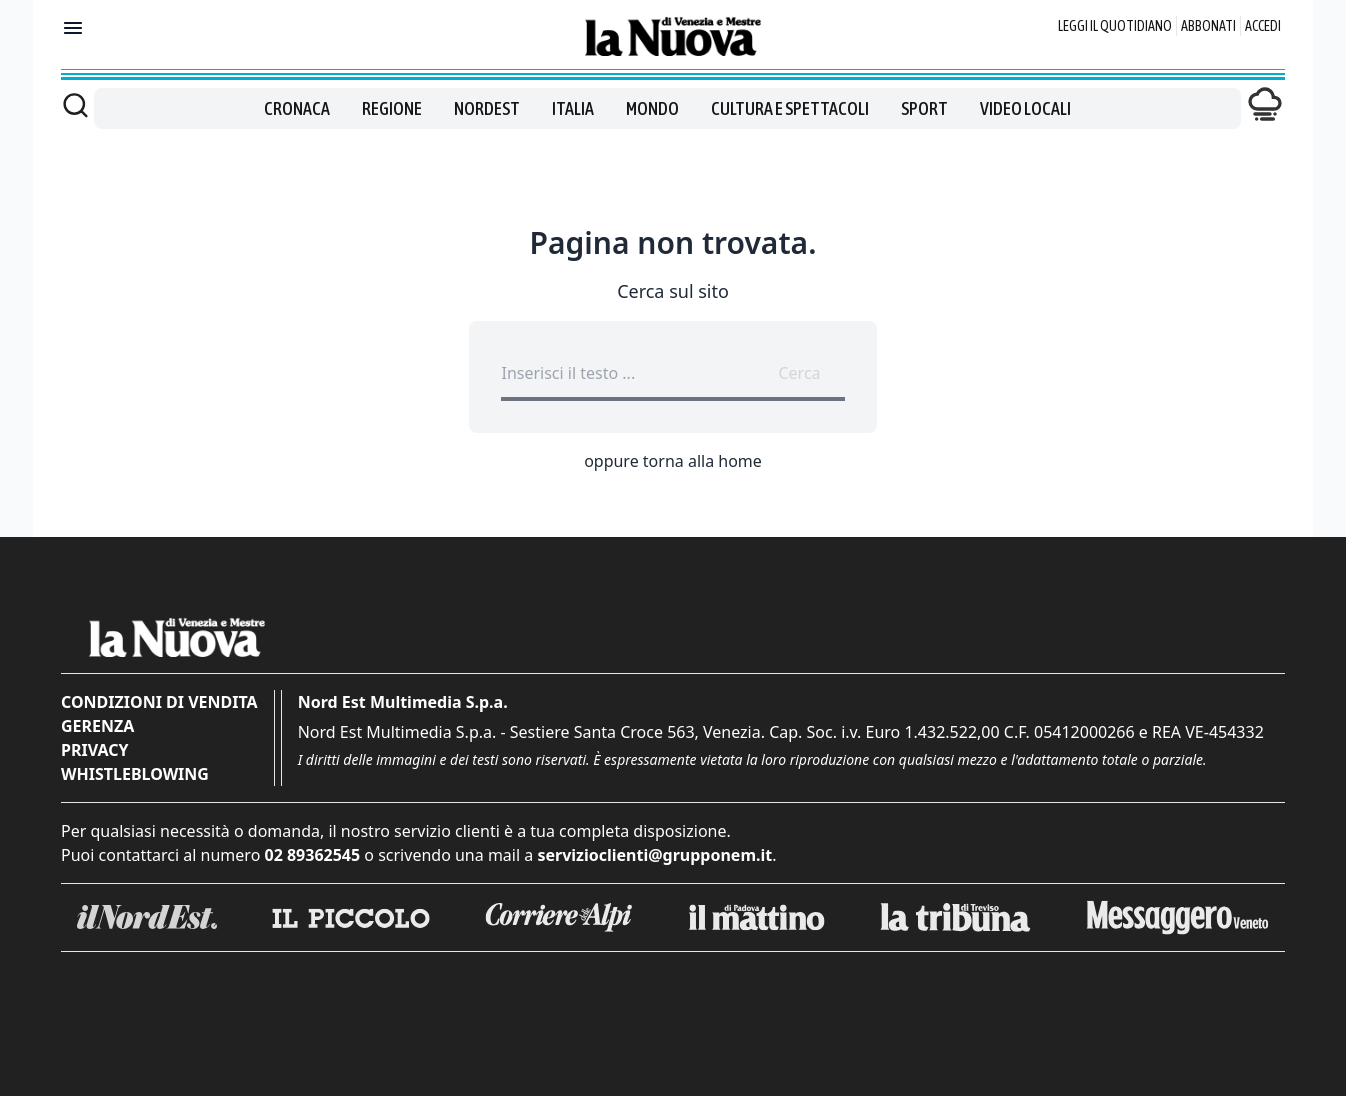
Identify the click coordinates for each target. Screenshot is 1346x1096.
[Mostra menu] (73, 28)
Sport (924, 108)
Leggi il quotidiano (1115, 26)
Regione (392, 108)
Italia (573, 108)
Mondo (652, 108)
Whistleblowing (135, 774)
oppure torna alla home (673, 461)
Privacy (94, 750)
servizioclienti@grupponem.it (654, 855)
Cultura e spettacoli (790, 108)
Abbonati (1208, 26)
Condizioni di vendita (159, 702)
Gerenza (97, 726)
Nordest (487, 108)
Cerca (799, 373)
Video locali (1025, 108)
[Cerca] (75, 105)
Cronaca (297, 108)
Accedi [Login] (1263, 26)
